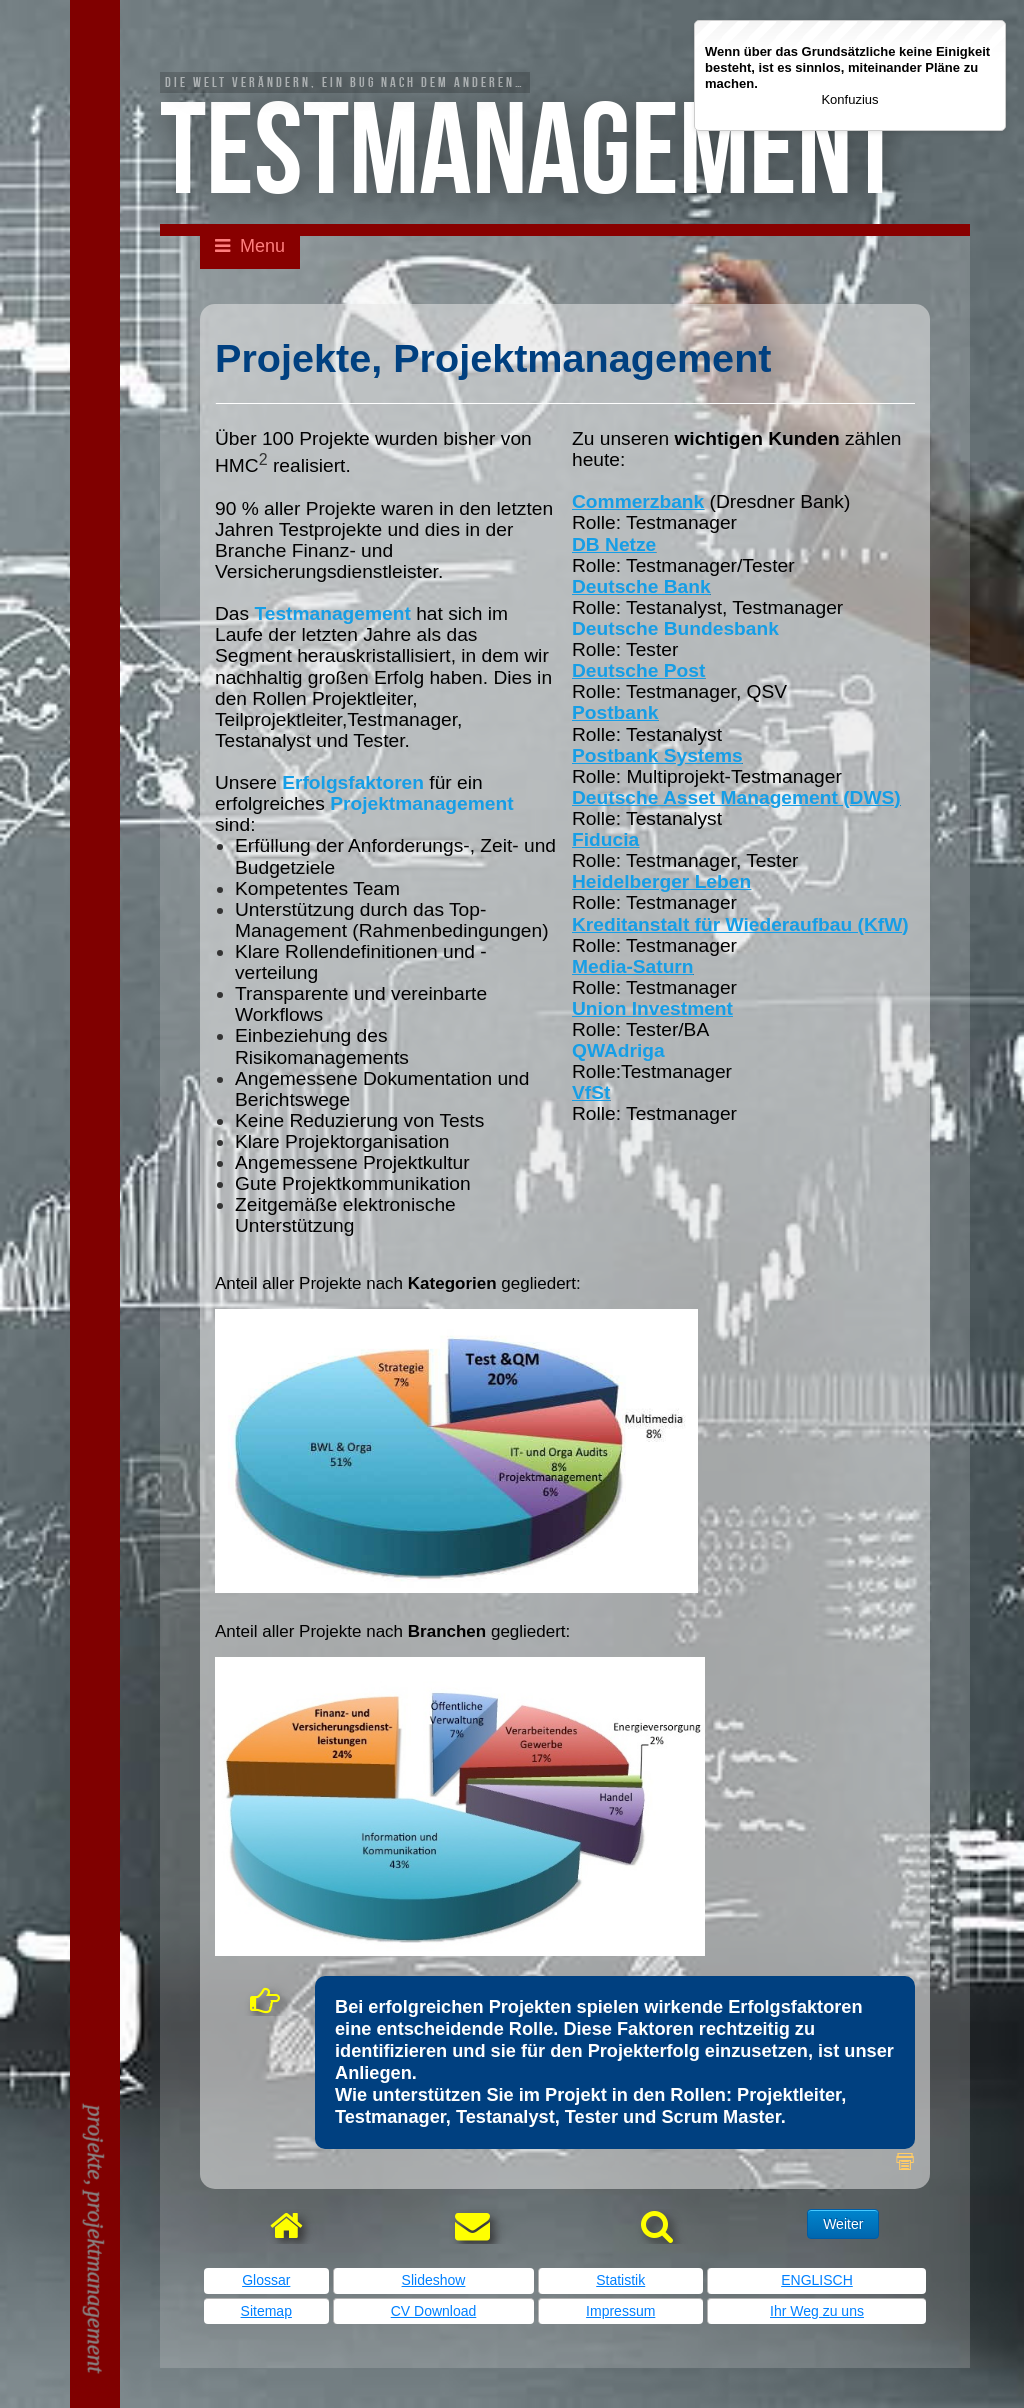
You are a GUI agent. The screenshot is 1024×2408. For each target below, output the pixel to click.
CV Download (434, 2311)
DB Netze (614, 544)
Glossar (266, 2280)
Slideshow (434, 2280)
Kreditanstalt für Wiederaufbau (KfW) (740, 924)
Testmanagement (332, 613)
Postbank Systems (657, 755)
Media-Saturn (633, 966)
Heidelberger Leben (661, 881)
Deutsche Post (638, 670)
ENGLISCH (817, 2280)
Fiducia (605, 839)
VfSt (591, 1092)
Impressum (620, 2311)
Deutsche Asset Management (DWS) (736, 797)
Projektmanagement (421, 803)
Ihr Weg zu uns (817, 2311)
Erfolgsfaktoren (353, 782)
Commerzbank (638, 501)
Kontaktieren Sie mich (98, 367)
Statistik (620, 2280)
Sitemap (266, 2311)
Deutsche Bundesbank (675, 628)
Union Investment (652, 1008)
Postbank (615, 712)
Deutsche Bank (641, 586)
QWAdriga (618, 1050)
